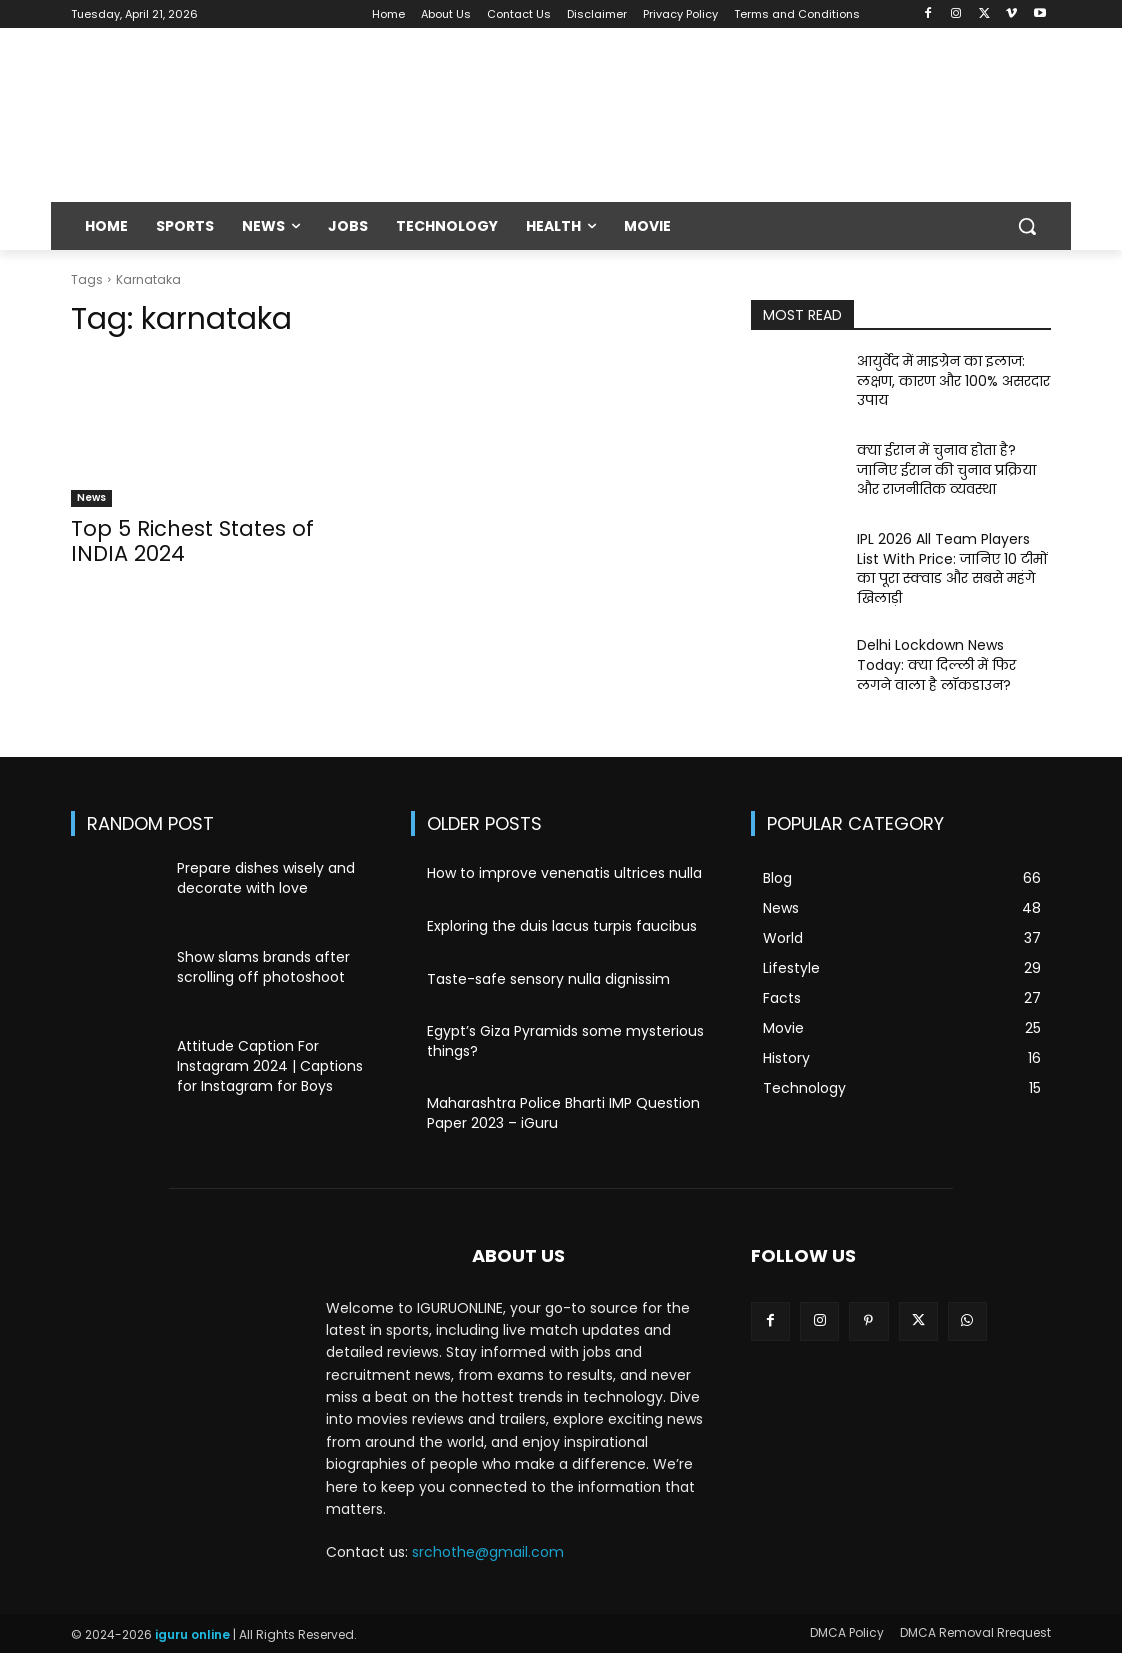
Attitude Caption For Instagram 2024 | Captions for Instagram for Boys (270, 1065)
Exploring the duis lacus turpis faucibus (562, 926)
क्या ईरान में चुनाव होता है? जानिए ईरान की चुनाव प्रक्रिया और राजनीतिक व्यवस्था (946, 469)
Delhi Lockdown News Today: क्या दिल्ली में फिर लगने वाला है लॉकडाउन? (936, 664)
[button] (1027, 226)
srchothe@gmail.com (488, 1552)
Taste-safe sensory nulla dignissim (548, 979)
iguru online (192, 1634)
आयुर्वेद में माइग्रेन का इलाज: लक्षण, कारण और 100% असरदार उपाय (953, 380)
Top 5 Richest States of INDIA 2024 (192, 541)
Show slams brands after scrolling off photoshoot (263, 967)
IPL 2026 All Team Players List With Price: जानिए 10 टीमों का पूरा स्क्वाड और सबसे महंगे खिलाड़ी (952, 568)
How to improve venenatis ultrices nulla (564, 873)
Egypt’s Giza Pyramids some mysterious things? (565, 1041)
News (91, 497)
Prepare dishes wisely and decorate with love (266, 878)
